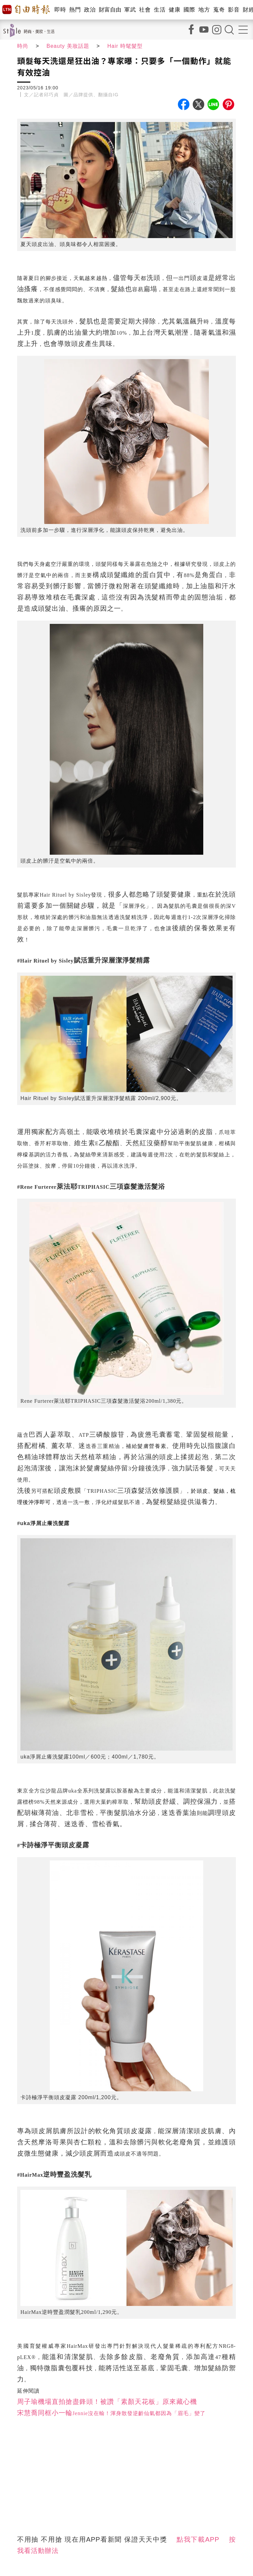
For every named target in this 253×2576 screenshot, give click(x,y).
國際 (189, 10)
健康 (174, 10)
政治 (90, 10)
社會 (145, 10)
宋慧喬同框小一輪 (44, 2412)
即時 (60, 10)
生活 (159, 10)
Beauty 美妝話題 (67, 46)
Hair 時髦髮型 (125, 46)
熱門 (75, 10)
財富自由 (110, 10)
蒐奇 (219, 10)
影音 (233, 10)
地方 (204, 10)
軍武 (130, 10)
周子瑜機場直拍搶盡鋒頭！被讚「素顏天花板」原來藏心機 (107, 2401)
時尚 (22, 46)
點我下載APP (198, 2539)
